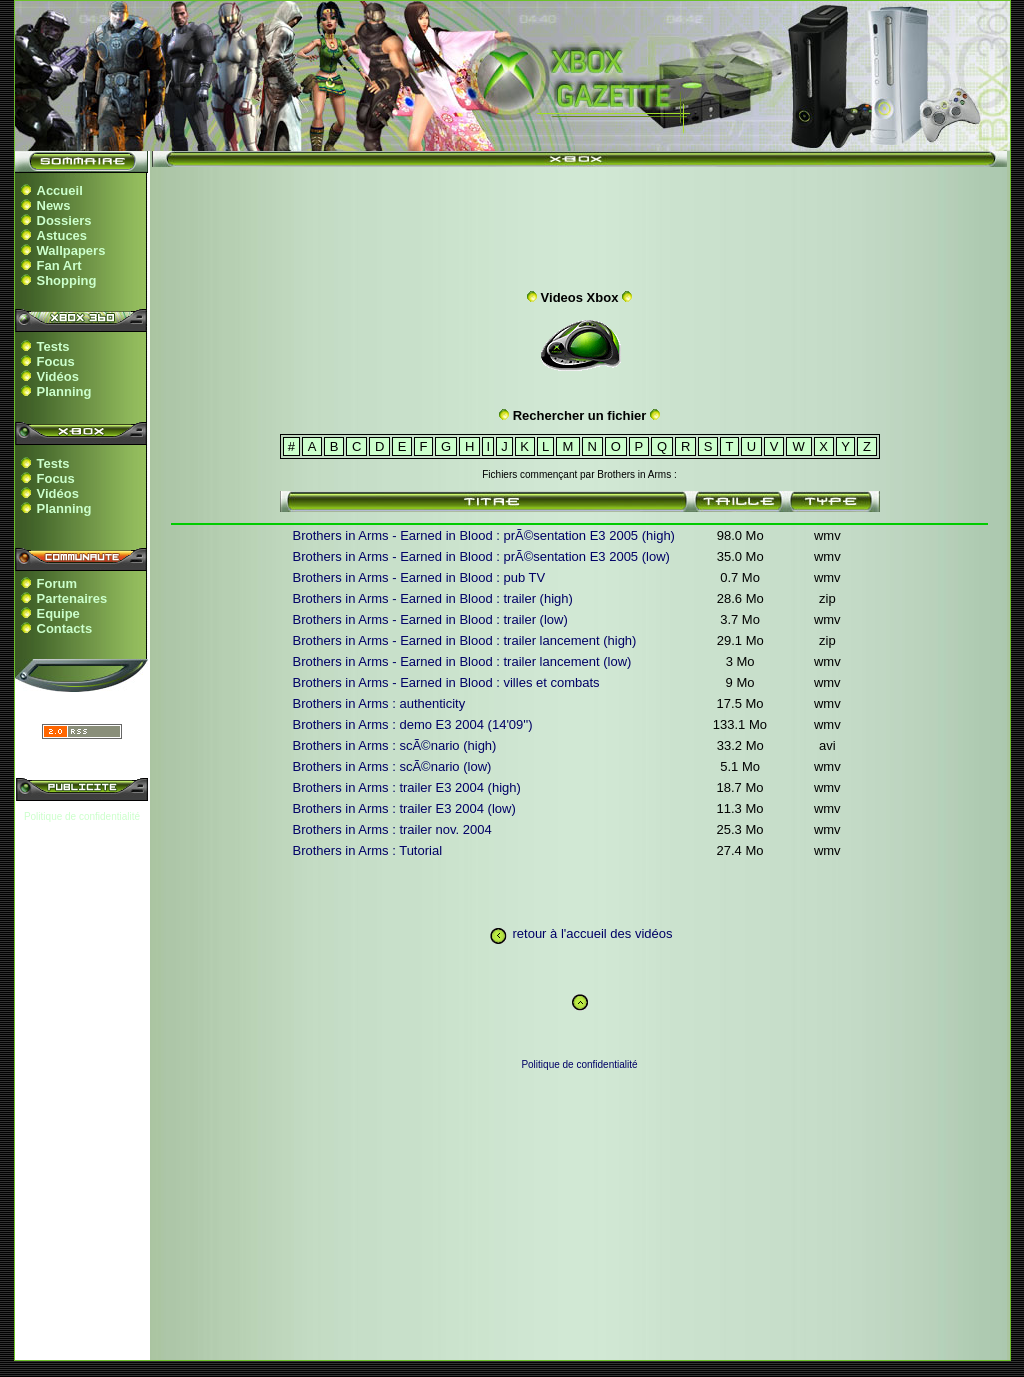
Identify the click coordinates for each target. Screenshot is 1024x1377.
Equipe (58, 613)
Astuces (62, 235)
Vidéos (58, 376)
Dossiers (64, 220)
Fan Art (59, 265)
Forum (57, 583)
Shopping (67, 280)
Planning (64, 391)
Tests (53, 346)
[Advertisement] (580, 223)
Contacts (65, 628)
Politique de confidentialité (82, 816)
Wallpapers (71, 250)
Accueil (60, 190)
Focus (56, 361)
